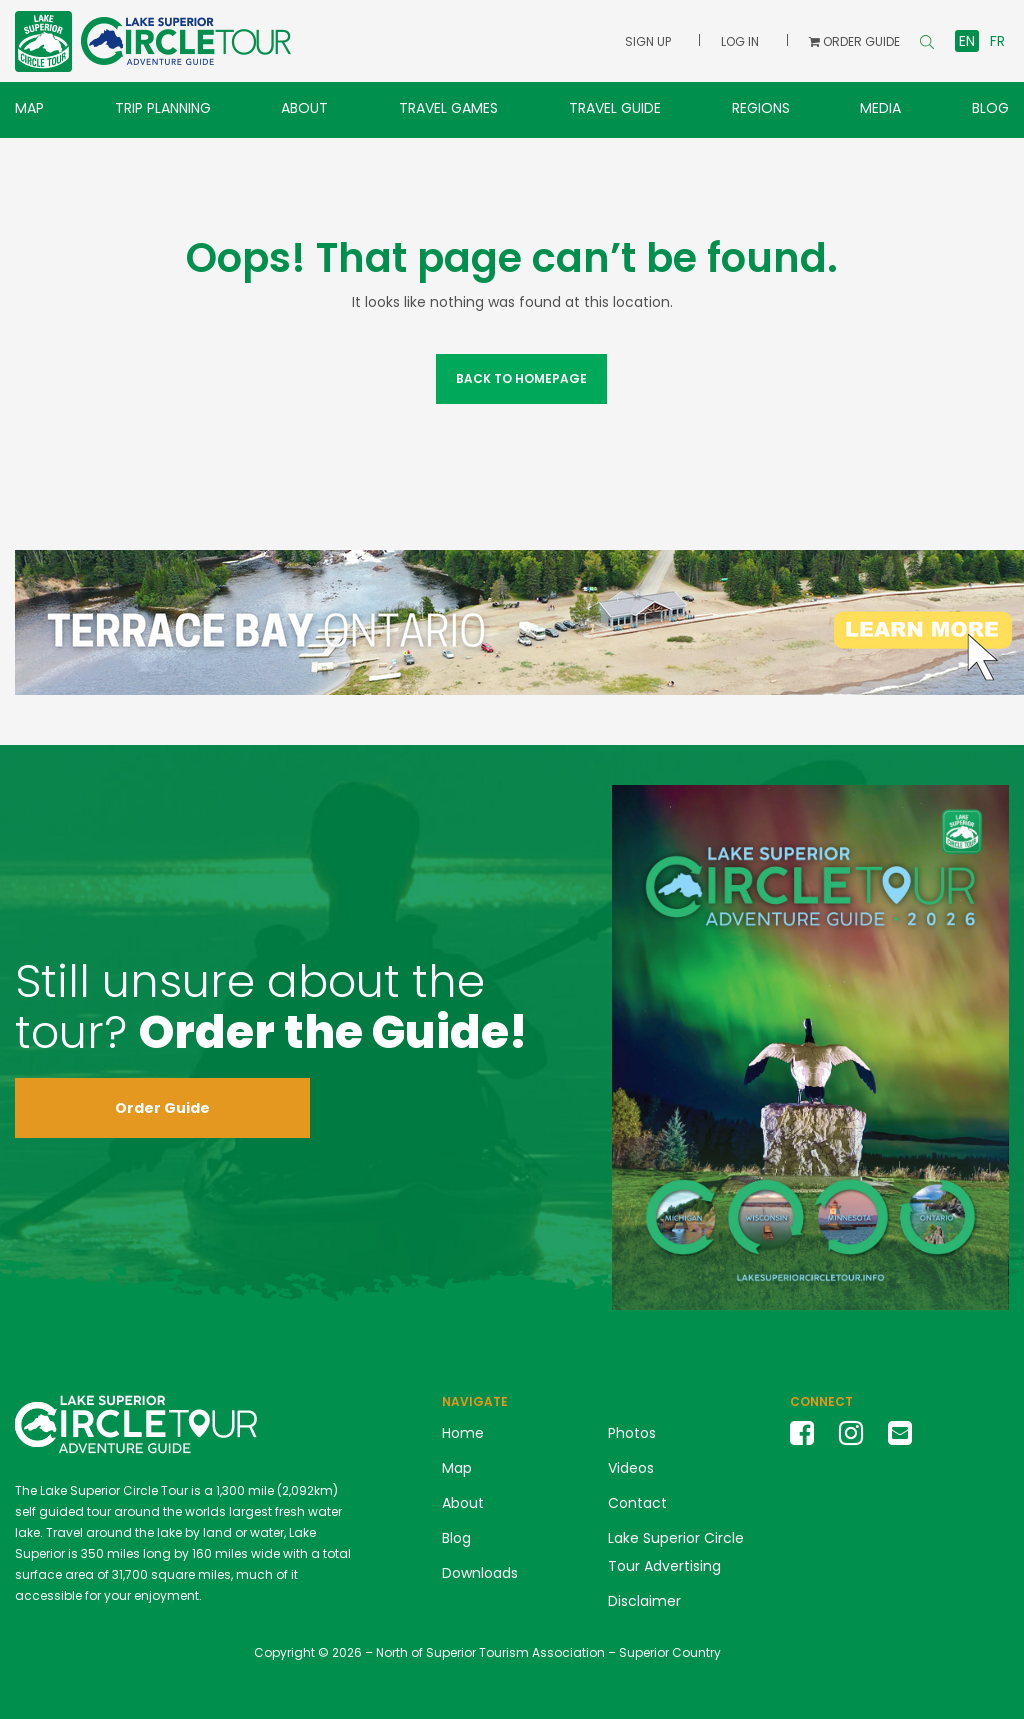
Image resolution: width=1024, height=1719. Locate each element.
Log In (740, 41)
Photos (632, 1433)
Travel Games (448, 108)
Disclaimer (644, 1601)
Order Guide (162, 1108)
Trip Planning (163, 108)
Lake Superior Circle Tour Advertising (676, 1552)
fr (997, 41)
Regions (761, 108)
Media (880, 108)
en (967, 41)
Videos (631, 1468)
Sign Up (648, 41)
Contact (637, 1503)
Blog (990, 108)
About (304, 108)
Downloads (480, 1573)
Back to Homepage (521, 378)
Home (463, 1433)
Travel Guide (615, 108)
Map (29, 108)
